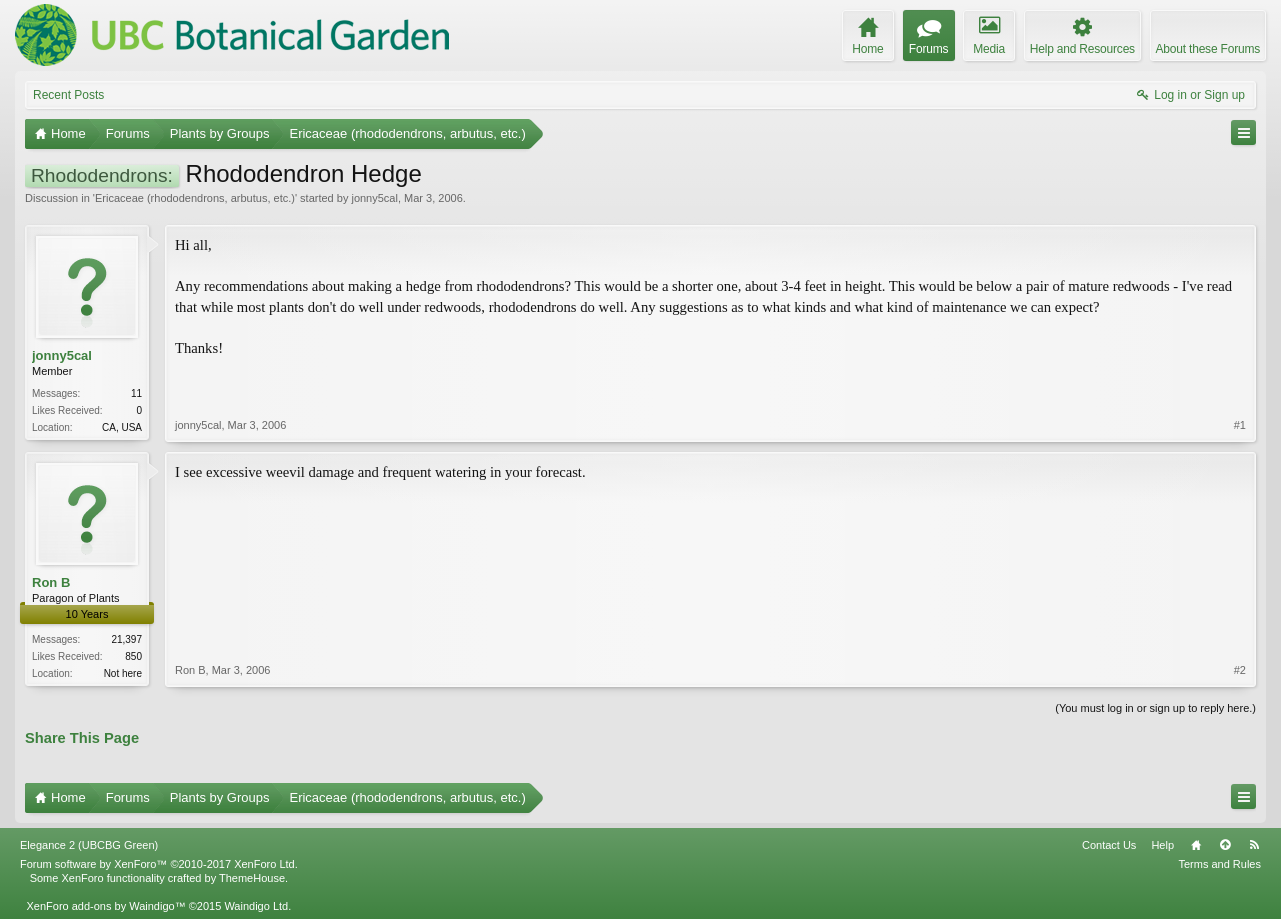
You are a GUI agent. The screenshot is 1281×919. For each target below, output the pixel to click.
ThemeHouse (252, 878)
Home (1196, 845)
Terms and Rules (1219, 864)
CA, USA (122, 427)
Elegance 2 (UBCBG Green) (89, 845)
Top (1225, 845)
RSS (1254, 845)
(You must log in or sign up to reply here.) (1155, 708)
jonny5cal (374, 198)
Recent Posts (68, 95)
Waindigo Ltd (256, 906)
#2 (1240, 670)
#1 (1240, 425)
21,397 (126, 639)
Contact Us (1109, 845)
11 (136, 393)
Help (1162, 845)
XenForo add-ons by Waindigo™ (105, 906)
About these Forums (1208, 49)
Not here (123, 673)
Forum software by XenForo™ (159, 864)
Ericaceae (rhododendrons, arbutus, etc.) (195, 198)
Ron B (51, 582)
